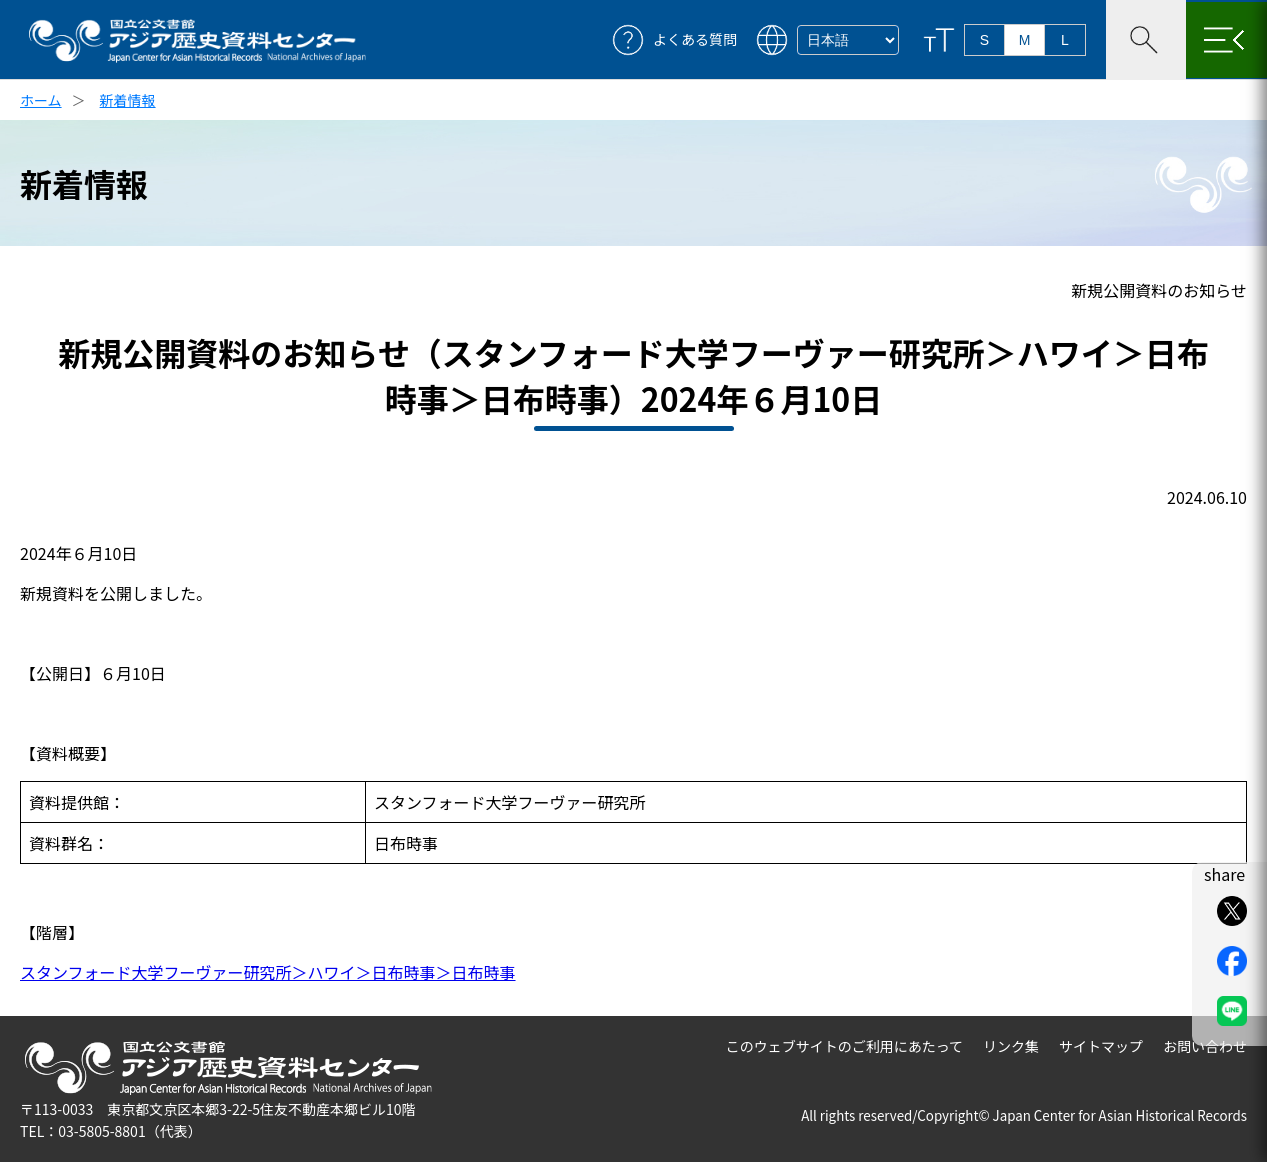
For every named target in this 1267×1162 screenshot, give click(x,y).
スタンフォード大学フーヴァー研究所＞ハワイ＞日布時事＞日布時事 (268, 972)
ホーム (41, 100)
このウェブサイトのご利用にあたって (844, 1046)
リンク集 (1011, 1046)
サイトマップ (1101, 1046)
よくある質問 (695, 39)
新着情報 (128, 100)
